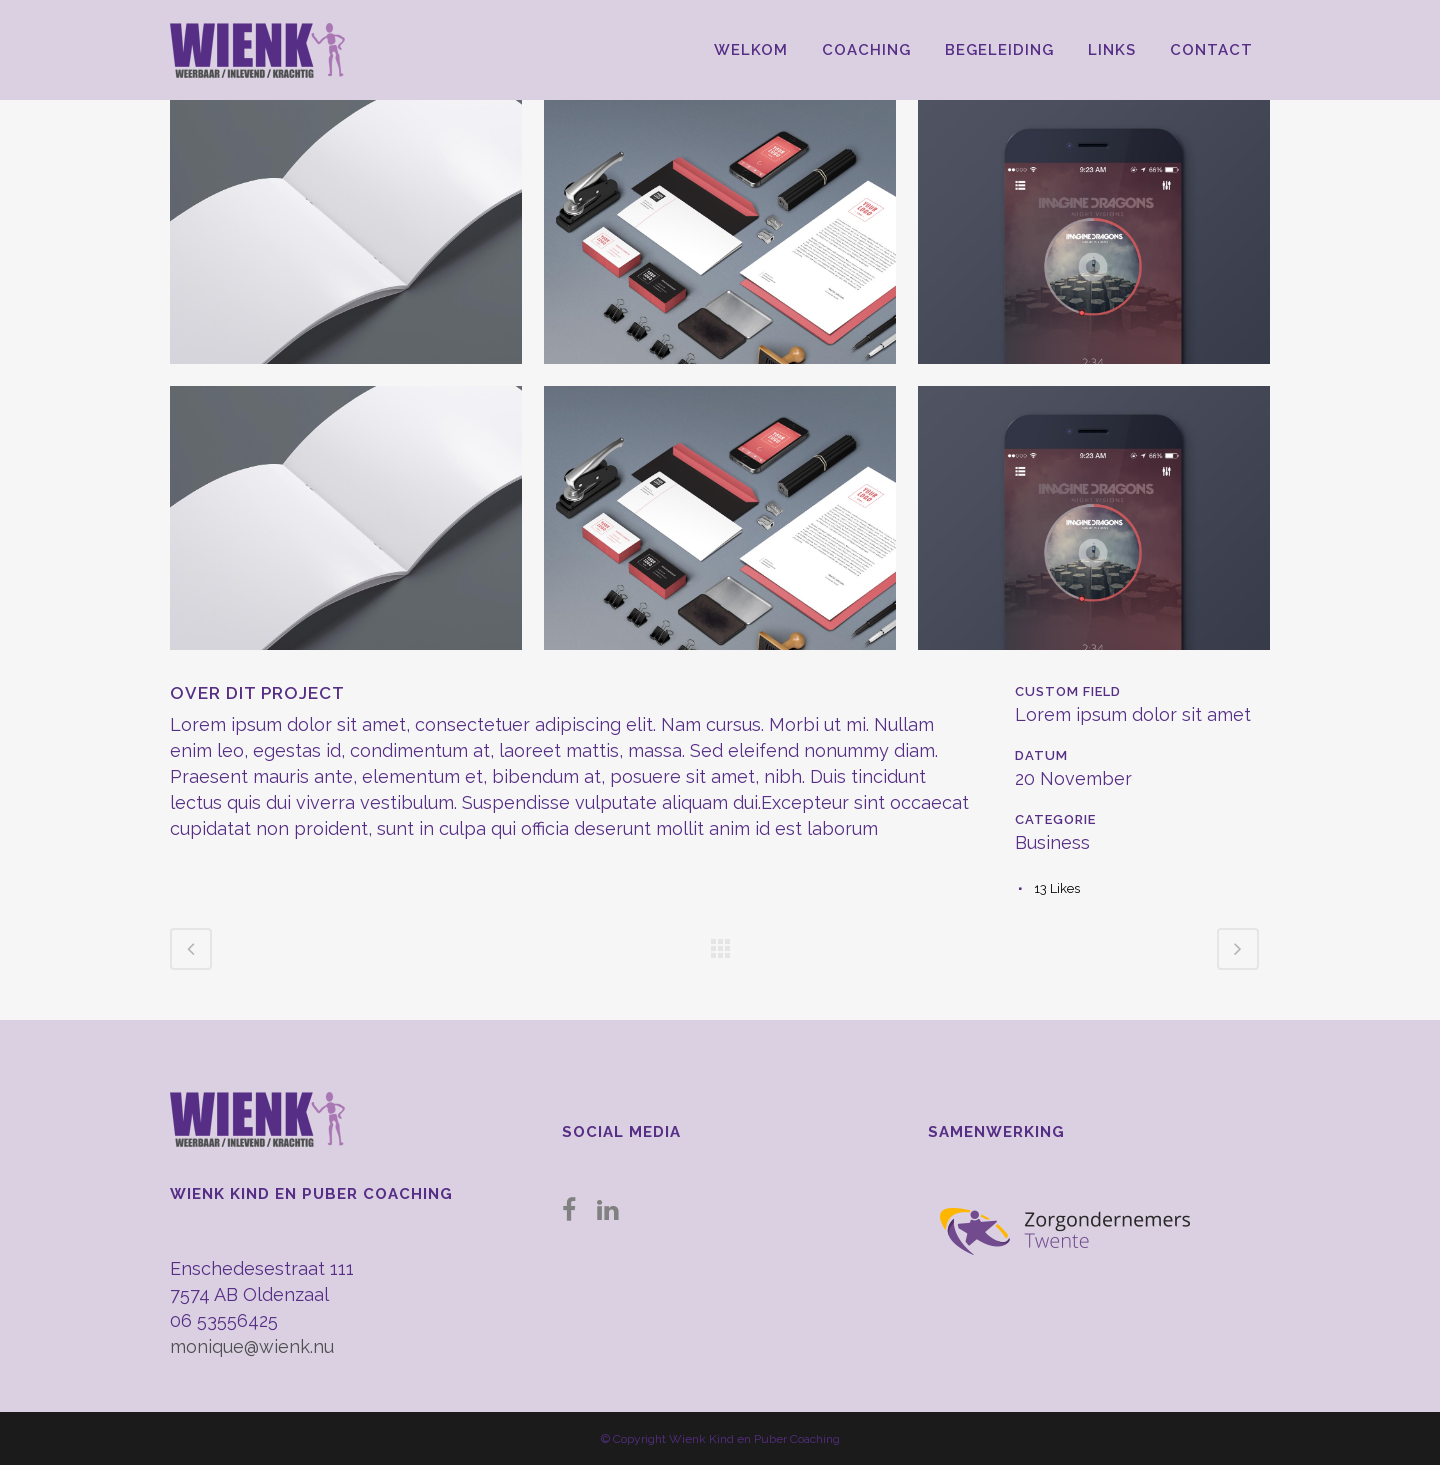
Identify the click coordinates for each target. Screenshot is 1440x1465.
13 (1057, 888)
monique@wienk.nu (252, 1346)
